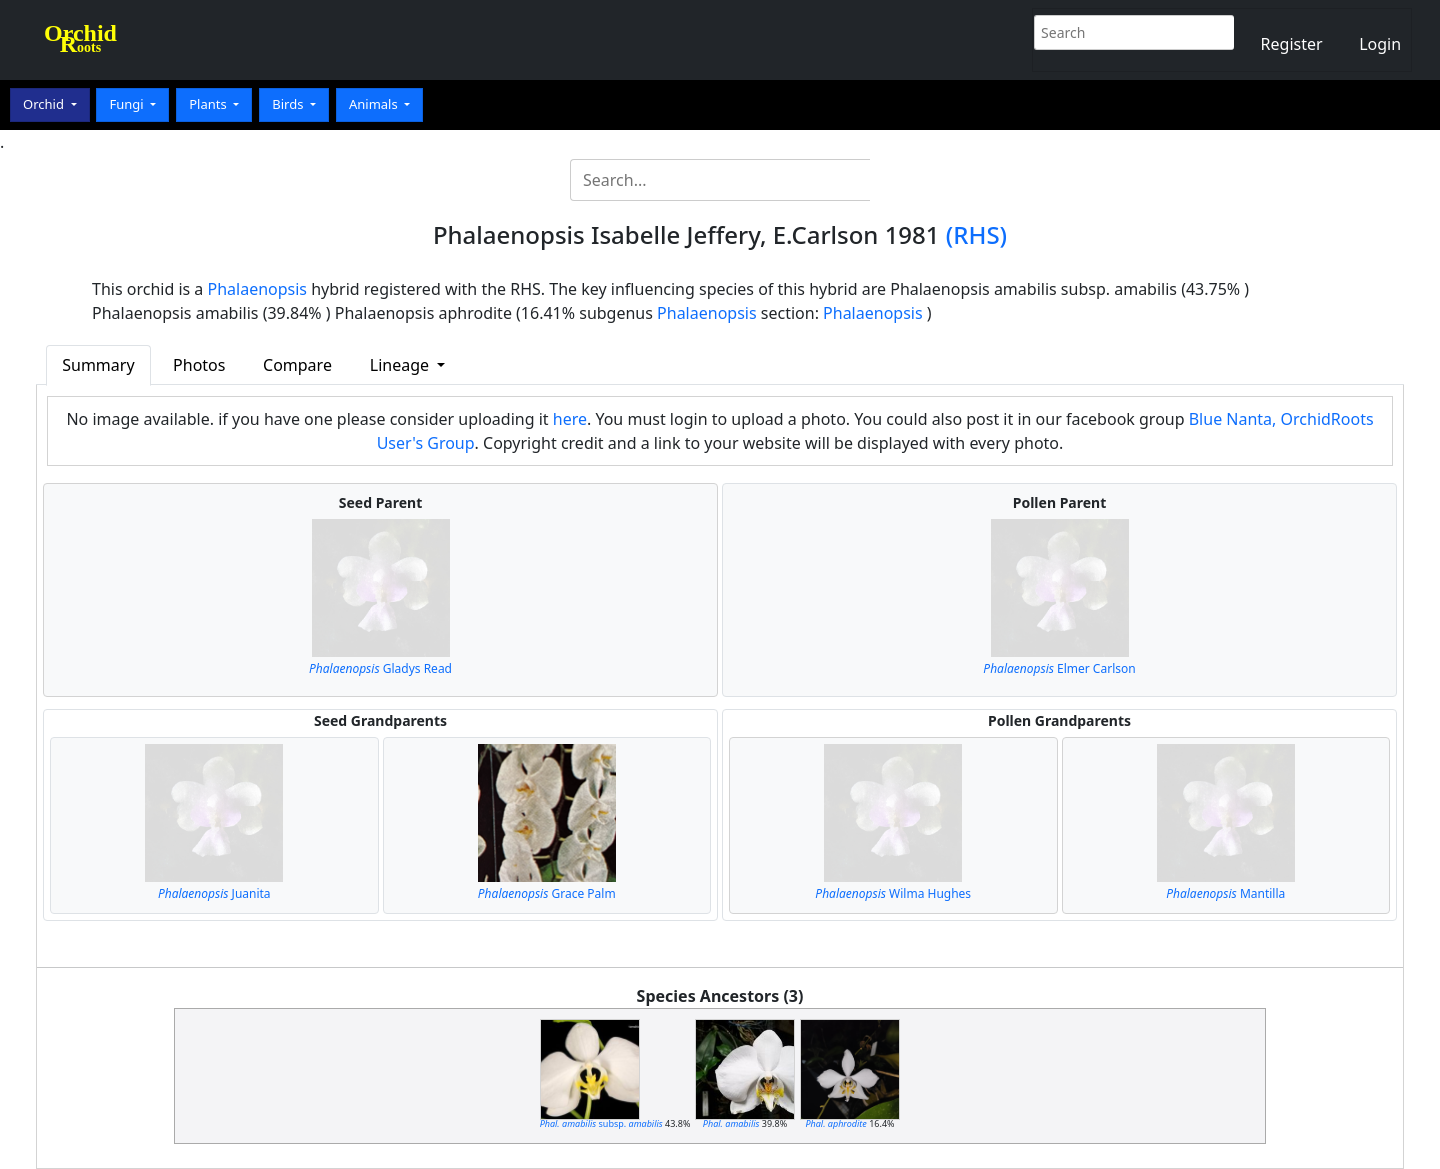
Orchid (45, 104)
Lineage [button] (401, 365)
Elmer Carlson (1059, 668)
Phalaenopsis (258, 289)
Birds (289, 104)
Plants (209, 104)
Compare (297, 365)
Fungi (128, 104)
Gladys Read (380, 668)
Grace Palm (547, 893)
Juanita (214, 893)
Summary (98, 365)
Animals (375, 104)
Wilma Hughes (893, 893)
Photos (199, 365)
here (570, 419)
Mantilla (1225, 893)
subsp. (601, 1123)
